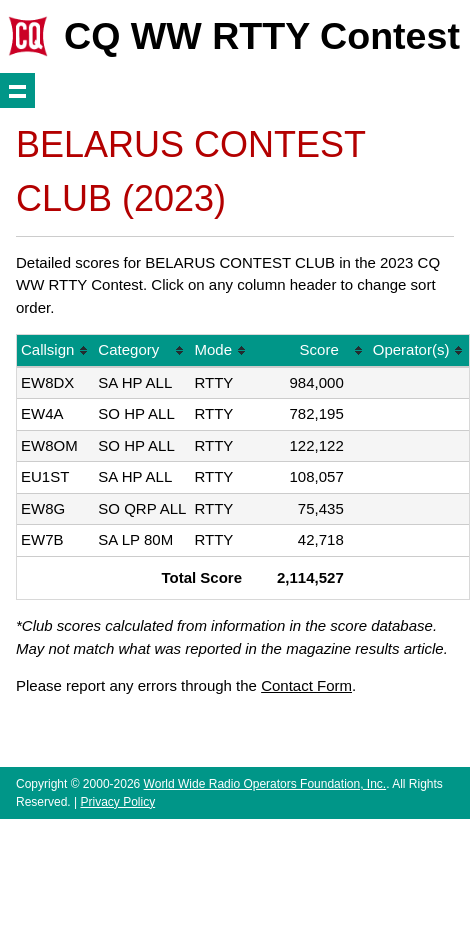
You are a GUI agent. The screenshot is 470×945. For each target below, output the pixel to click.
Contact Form (306, 685)
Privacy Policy (117, 802)
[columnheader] (55, 351)
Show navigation (17, 90)
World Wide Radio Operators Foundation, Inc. (265, 784)
